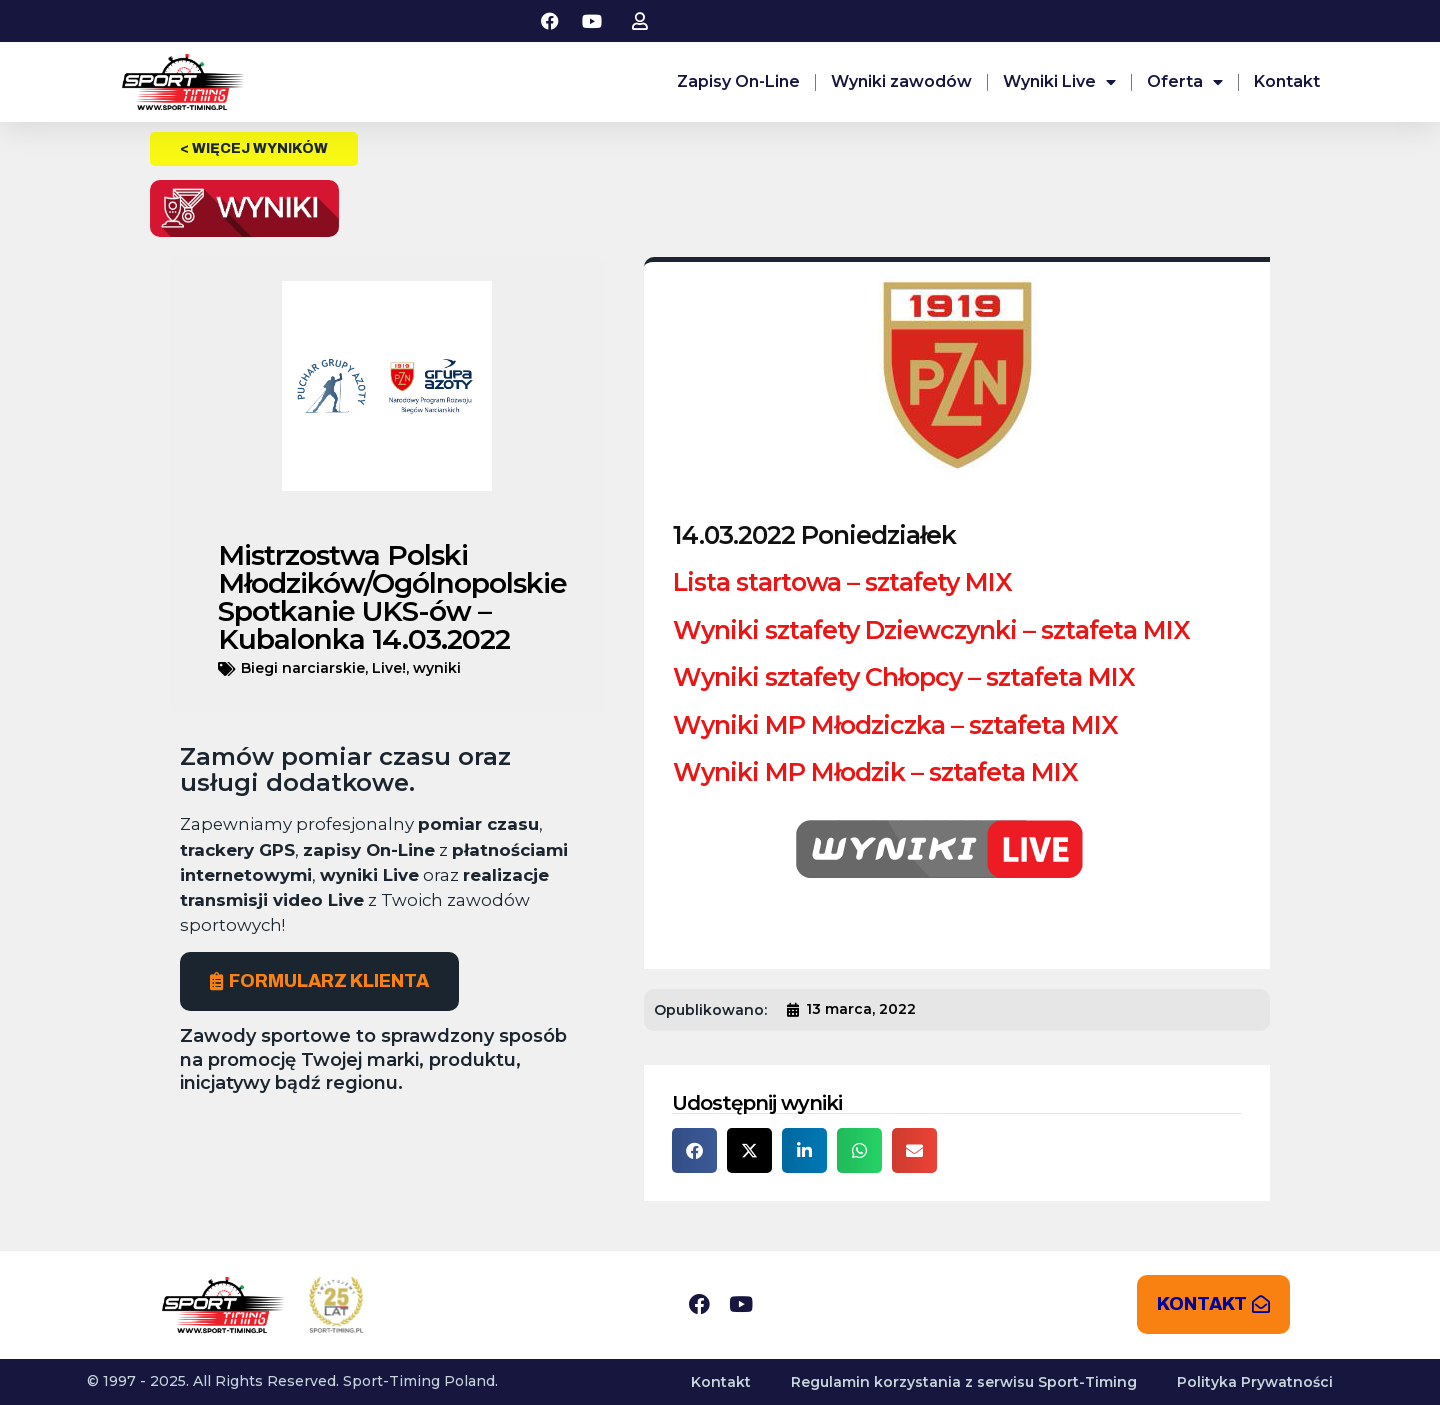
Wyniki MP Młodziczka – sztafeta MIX (895, 725)
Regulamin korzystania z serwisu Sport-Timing (964, 1382)
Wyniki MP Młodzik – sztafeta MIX (875, 772)
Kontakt (1287, 81)
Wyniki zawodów (901, 81)
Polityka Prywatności (1255, 1382)
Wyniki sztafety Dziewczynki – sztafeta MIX (931, 630)
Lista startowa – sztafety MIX (842, 582)
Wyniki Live (1059, 82)
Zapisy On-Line (738, 81)
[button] (694, 1150)
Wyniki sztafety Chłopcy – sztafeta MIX (904, 677)
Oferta (1185, 82)
